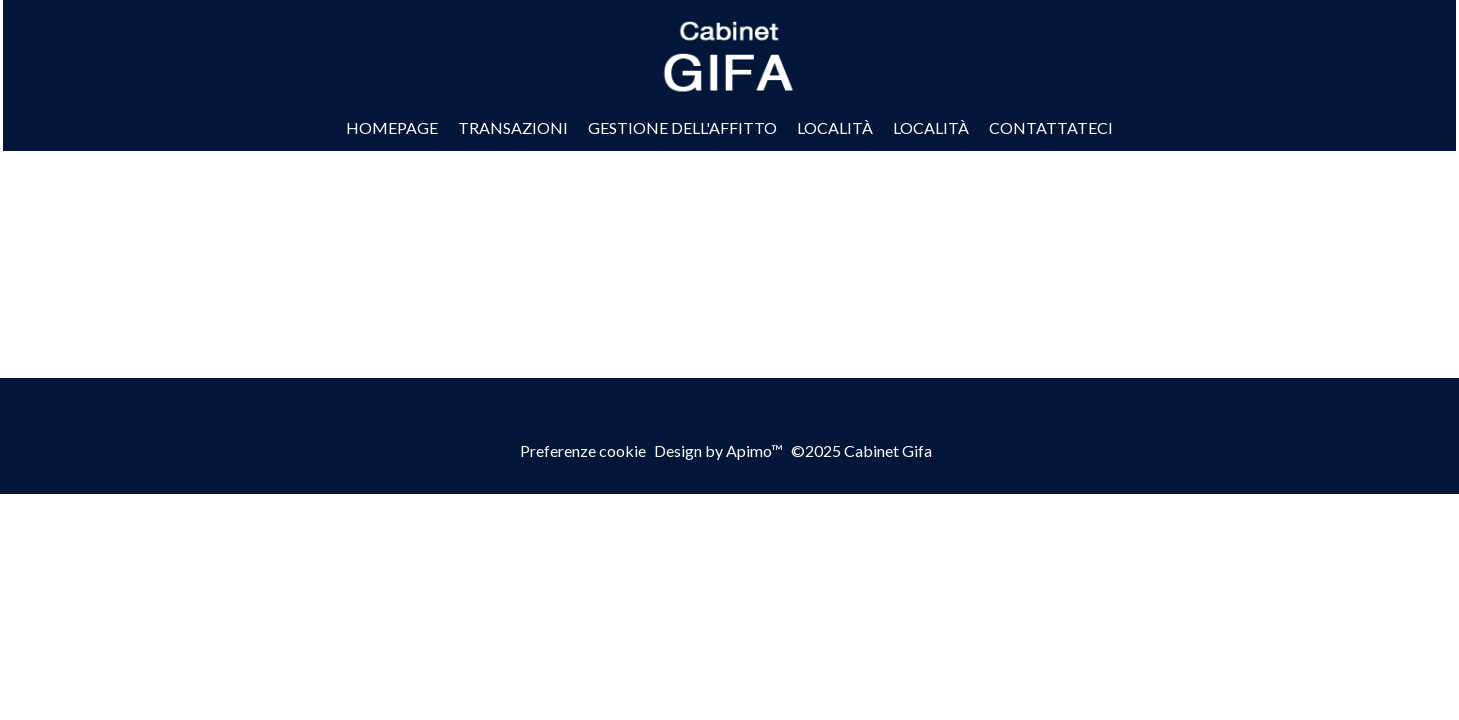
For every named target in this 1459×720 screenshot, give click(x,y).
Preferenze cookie (583, 450)
